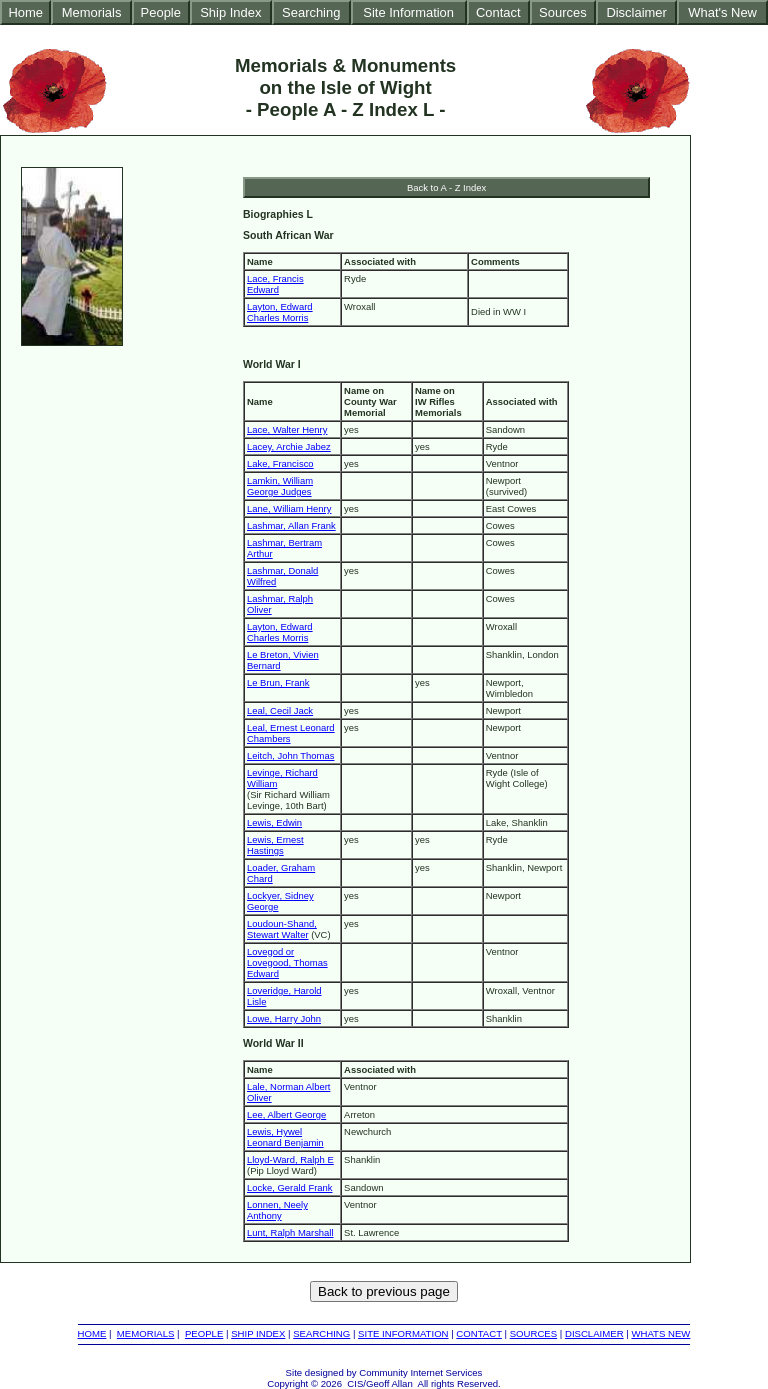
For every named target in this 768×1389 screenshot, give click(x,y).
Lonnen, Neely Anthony (277, 1210)
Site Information (408, 12)
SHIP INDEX (258, 1333)
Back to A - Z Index (446, 187)
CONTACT (478, 1333)
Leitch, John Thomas (290, 755)
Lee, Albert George (286, 1114)
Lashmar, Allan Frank (291, 525)
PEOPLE (204, 1333)
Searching (311, 12)
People (161, 12)
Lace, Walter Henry (287, 429)
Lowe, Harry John (284, 1018)
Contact (498, 12)
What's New (722, 12)
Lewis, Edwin (274, 822)
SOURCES (533, 1333)
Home (25, 12)
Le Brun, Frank (278, 682)
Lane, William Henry (289, 508)
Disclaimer (636, 12)
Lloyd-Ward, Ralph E (290, 1159)
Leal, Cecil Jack (280, 710)
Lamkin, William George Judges (280, 486)
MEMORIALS (146, 1333)
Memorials (92, 12)
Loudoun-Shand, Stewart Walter (282, 929)
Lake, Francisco (280, 463)
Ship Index (230, 12)
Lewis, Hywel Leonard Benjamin (285, 1137)
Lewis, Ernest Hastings (275, 845)
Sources (563, 12)
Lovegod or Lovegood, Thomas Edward (287, 962)
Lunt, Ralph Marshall (290, 1232)
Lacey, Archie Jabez (289, 446)
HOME (92, 1333)
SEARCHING (321, 1333)
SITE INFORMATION (403, 1333)
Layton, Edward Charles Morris (280, 312)
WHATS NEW (660, 1333)
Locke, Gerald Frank (290, 1187)
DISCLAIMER (594, 1333)
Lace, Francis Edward (275, 284)
